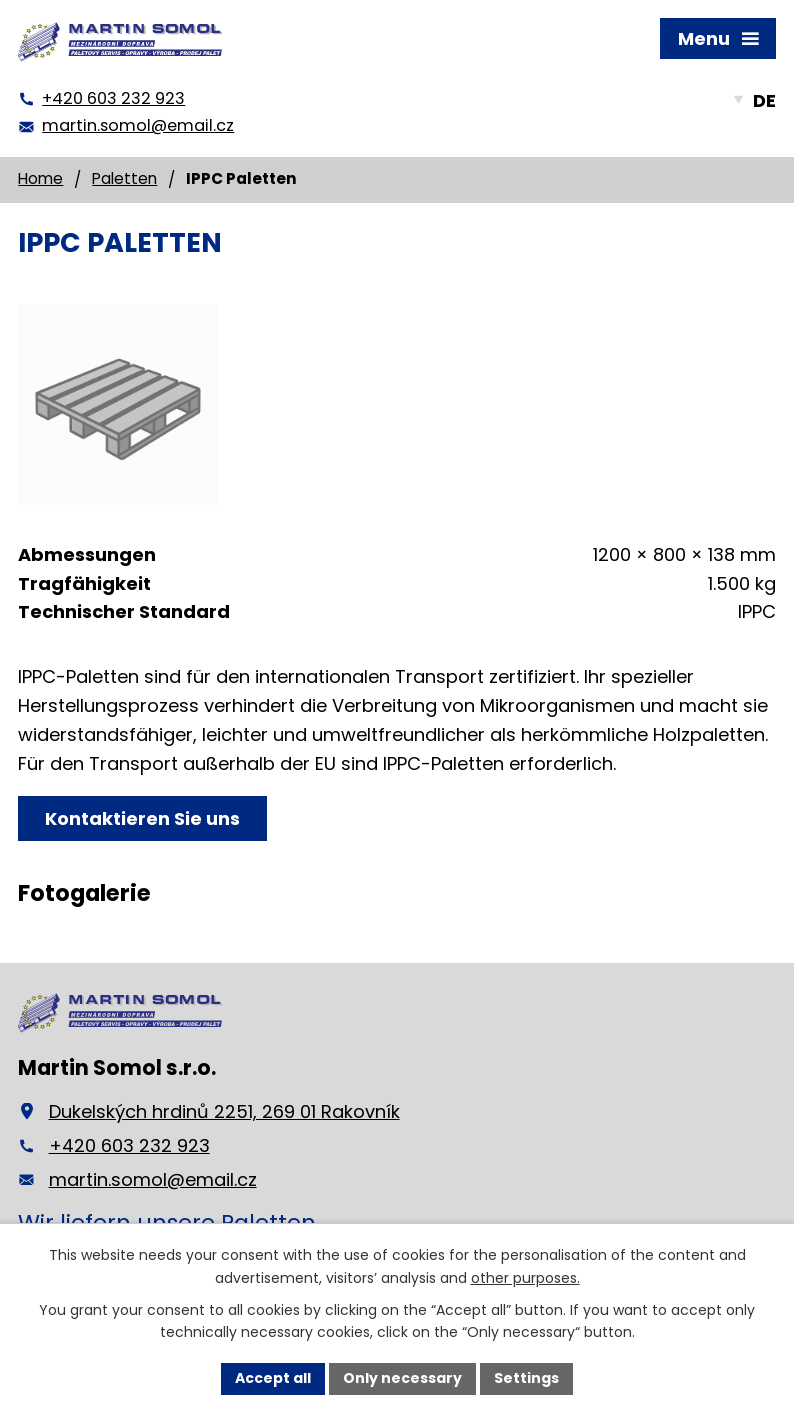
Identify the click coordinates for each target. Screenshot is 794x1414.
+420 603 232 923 (129, 1145)
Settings (526, 1378)
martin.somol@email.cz (153, 1179)
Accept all (273, 1378)
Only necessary (402, 1378)
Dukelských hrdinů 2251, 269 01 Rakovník (224, 1111)
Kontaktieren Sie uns (142, 818)
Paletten (124, 178)
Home (40, 178)
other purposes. (525, 1278)
